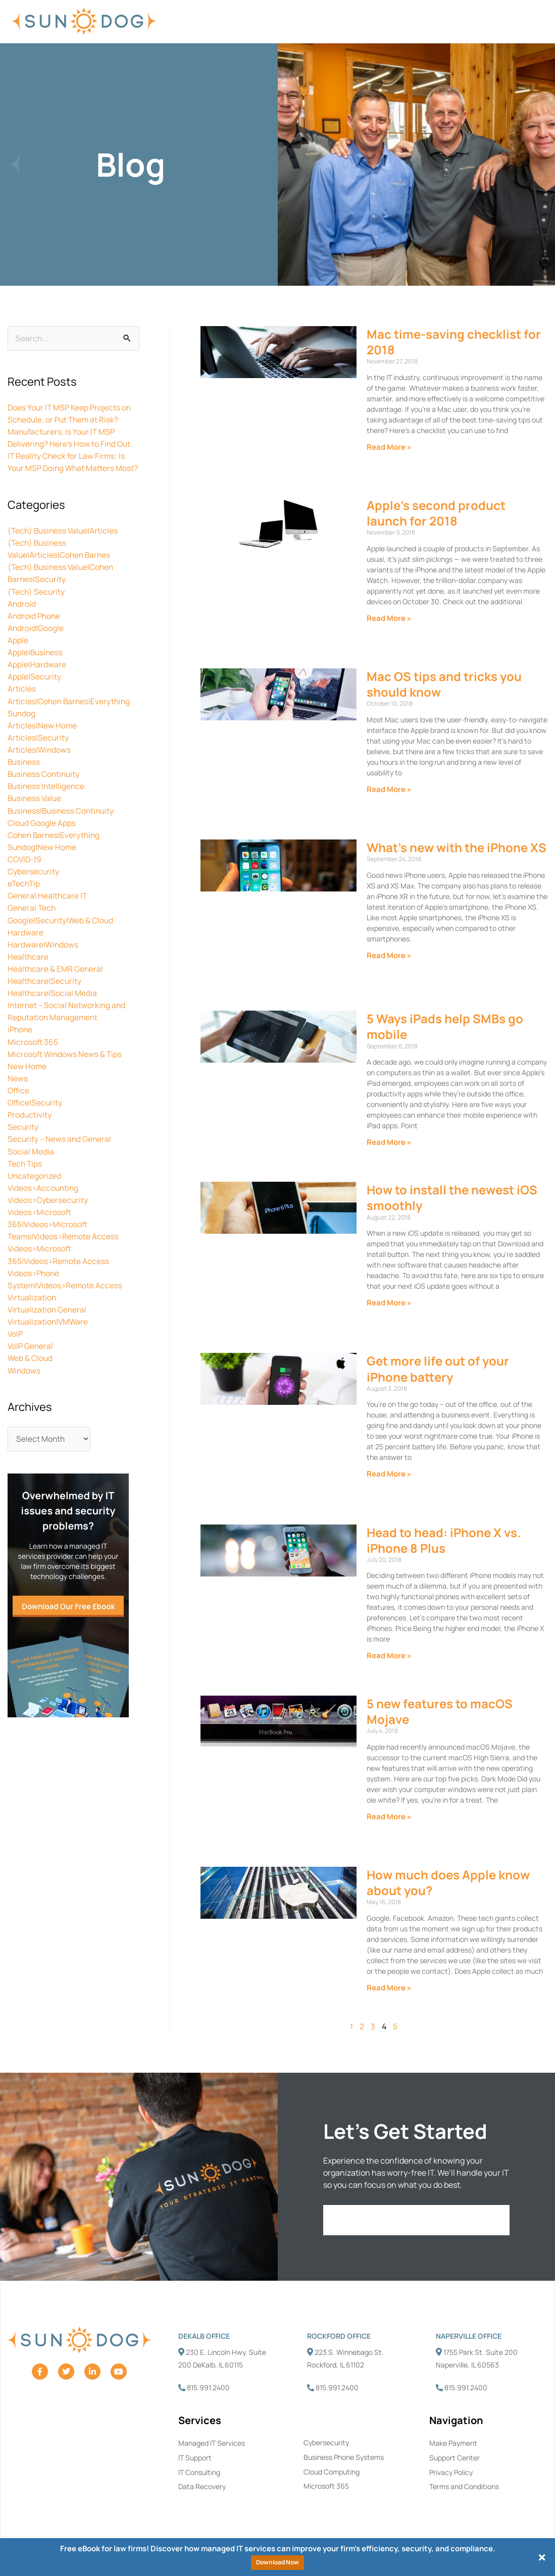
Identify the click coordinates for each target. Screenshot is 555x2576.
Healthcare (28, 967)
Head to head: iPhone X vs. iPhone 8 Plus (444, 1540)
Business (24, 773)
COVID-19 (25, 870)
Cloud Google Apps (42, 833)
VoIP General (31, 1354)
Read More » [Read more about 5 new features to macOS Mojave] (389, 1817)
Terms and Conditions (464, 2487)
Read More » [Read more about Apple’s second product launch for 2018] (389, 618)
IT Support (195, 2458)
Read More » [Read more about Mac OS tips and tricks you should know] (389, 789)
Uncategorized (35, 1185)
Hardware (25, 943)
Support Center (454, 2458)
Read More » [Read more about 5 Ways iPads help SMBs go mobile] (389, 1142)
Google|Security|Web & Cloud (61, 930)
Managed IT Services (211, 2443)
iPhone (21, 1039)
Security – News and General (60, 1148)
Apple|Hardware (37, 676)
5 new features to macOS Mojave (440, 1712)
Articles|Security (38, 749)
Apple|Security (35, 688)
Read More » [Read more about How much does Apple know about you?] (389, 1988)
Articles (22, 700)
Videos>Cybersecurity (48, 1209)
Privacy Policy (451, 2473)
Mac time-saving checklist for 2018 (454, 342)
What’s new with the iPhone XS (456, 847)
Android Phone (35, 628)
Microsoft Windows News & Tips (66, 1064)
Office (19, 1100)
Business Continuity (45, 785)
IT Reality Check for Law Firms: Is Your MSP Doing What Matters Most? (67, 469)
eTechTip (24, 894)
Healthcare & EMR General (56, 979)
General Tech (32, 918)
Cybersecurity (34, 882)
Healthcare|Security (45, 991)
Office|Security (36, 1112)
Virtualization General (48, 1318)
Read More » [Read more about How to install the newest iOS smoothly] (389, 1303)
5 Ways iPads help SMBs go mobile (445, 1027)
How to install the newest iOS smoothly (452, 1198)
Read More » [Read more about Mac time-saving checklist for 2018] (389, 447)
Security (23, 1136)
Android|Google (36, 640)
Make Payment (453, 2443)
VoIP (16, 1342)
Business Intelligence (47, 797)
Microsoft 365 (33, 1052)
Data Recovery (202, 2487)
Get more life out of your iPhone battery (438, 1369)
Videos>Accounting (44, 1197)
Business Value (36, 809)
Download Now (277, 2562)
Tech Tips (25, 1173)
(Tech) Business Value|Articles (64, 543)
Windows (24, 1379)
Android (22, 615)
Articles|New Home (42, 737)
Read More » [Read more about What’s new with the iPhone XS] (389, 956)
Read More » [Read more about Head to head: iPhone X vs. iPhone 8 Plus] (389, 1656)
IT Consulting (199, 2473)
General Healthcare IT (48, 906)
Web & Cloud (31, 1367)
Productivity (30, 1124)
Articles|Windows (40, 761)
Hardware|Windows (43, 955)
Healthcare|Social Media (52, 1003)
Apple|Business (36, 664)
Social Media (31, 1161)
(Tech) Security (37, 603)
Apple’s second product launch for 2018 (436, 513)
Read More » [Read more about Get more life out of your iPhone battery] (389, 1474)
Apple (18, 652)
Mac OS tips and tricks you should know (444, 684)
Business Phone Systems (344, 2457)
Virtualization (33, 1306)
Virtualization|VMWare (49, 1330)
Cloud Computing (332, 2472)
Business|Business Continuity (63, 821)
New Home (27, 1076)
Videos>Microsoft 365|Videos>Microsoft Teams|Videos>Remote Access (64, 1233)
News (18, 1088)
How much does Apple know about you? (448, 1883)
